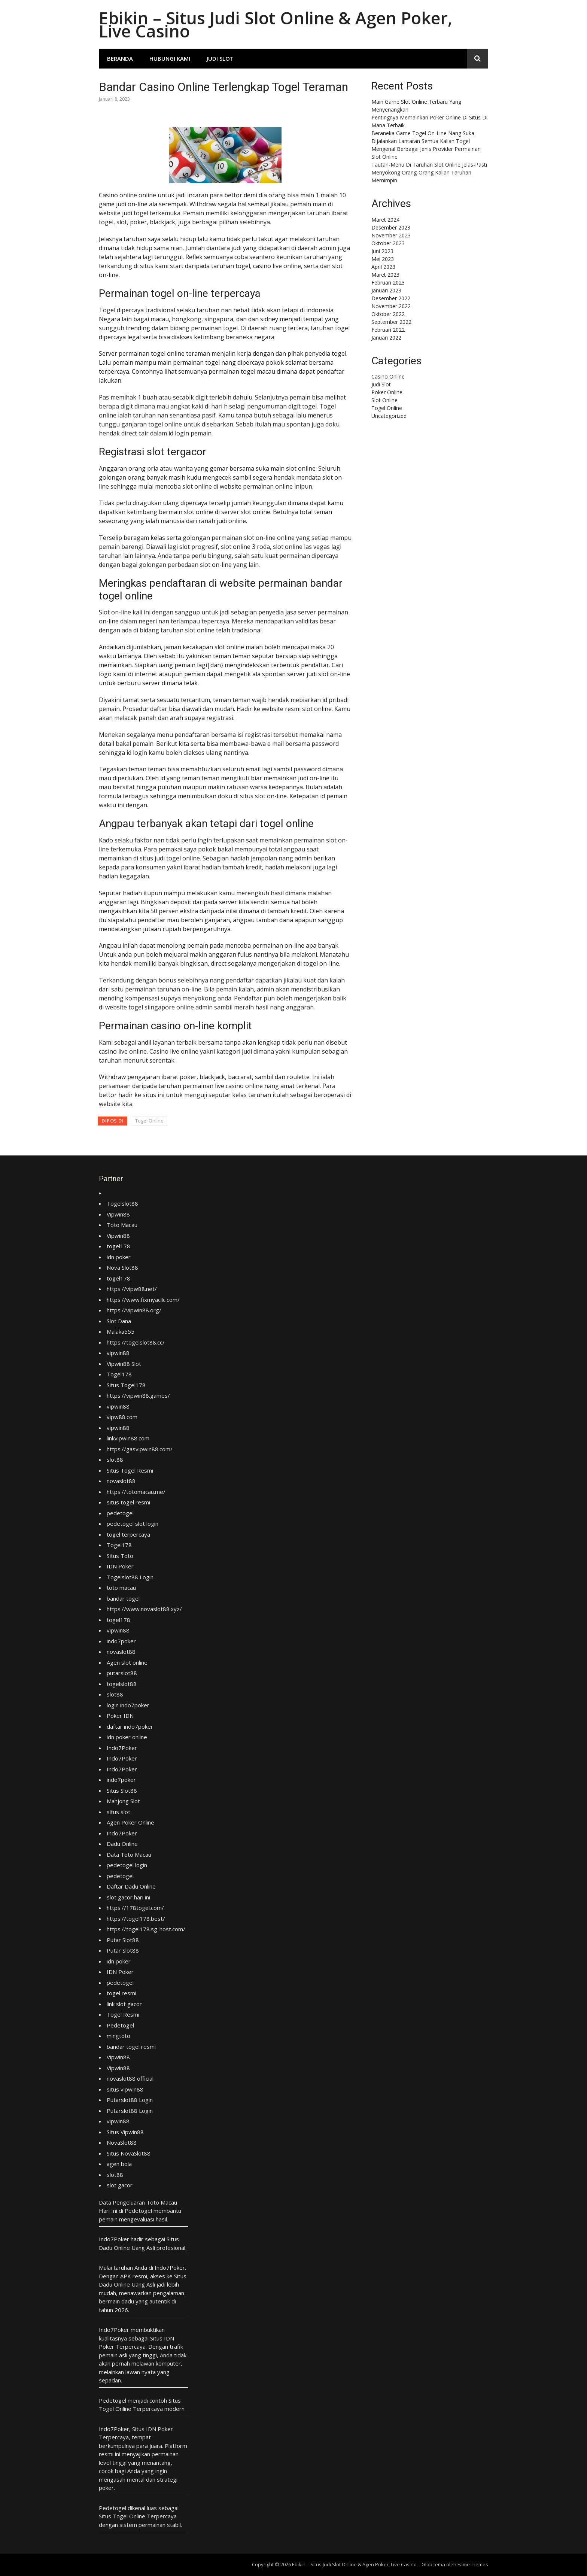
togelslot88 (122, 1684)
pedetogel (120, 1513)
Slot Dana (119, 1321)
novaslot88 (121, 1481)
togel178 (118, 1246)
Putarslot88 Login (130, 2099)
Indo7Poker (122, 1748)
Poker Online (386, 392)
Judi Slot (220, 58)
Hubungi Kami (169, 58)
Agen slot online (127, 1662)
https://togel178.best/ (136, 1918)
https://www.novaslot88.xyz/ (144, 1609)
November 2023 (391, 235)
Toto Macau (122, 1224)
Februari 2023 (388, 282)
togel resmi (121, 1993)
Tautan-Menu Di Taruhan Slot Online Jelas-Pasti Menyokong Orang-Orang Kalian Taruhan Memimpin (429, 172)
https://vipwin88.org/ (134, 1310)
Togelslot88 (122, 1203)
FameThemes (472, 2564)
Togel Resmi (123, 2014)
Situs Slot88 (122, 1790)
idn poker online (127, 1737)
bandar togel (123, 1598)
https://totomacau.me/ (136, 1491)
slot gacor (120, 2185)
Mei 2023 (382, 258)
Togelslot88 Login (130, 1577)
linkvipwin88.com (128, 1438)
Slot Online (384, 400)
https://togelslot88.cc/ (136, 1342)
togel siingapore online (161, 1007)
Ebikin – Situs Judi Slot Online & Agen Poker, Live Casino (275, 24)
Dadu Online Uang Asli (127, 2247)
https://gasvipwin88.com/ (140, 1449)
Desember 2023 (390, 227)
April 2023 (383, 266)
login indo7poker (128, 1705)
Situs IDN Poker (152, 2429)
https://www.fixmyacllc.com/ (143, 1299)
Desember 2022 (390, 298)
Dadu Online (122, 1843)
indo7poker (121, 1641)
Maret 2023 (385, 274)
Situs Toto (120, 1555)
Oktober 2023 (388, 243)
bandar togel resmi (131, 2046)
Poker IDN (120, 1715)
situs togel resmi (128, 1502)
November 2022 (391, 306)
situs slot (118, 1812)
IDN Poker (120, 1566)
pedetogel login (127, 1865)
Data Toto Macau (129, 1854)
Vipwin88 (118, 1214)
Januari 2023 (386, 290)
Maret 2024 (385, 219)
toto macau (121, 1587)
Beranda (120, 58)
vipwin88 (118, 1353)
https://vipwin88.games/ (138, 1395)
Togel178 (119, 1374)
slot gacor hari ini (128, 1897)
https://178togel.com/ (135, 1907)
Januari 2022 (386, 337)
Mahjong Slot (123, 1801)
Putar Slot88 (123, 1940)
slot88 (115, 1459)
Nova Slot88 (122, 1267)
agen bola (119, 2164)
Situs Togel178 (126, 1385)
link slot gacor (124, 2004)
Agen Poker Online (130, 1822)
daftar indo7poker (130, 1726)
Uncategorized (389, 415)
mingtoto (118, 2035)
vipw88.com (122, 1417)
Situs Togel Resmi (130, 1470)
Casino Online (388, 376)
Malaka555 (120, 1331)
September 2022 (391, 321)
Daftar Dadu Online (131, 1886)
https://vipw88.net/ (132, 1288)
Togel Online (149, 1120)
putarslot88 (122, 1673)
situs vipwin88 (125, 2089)
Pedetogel (120, 2025)
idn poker (119, 1257)
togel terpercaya (128, 1534)
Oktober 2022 (388, 314)
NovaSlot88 (122, 2142)
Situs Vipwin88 (125, 2132)
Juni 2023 (382, 251)
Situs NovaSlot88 (128, 2153)
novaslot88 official (130, 2078)
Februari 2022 (388, 329)
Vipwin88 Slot (124, 1363)
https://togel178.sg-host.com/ (146, 1929)
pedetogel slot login (132, 1523)
